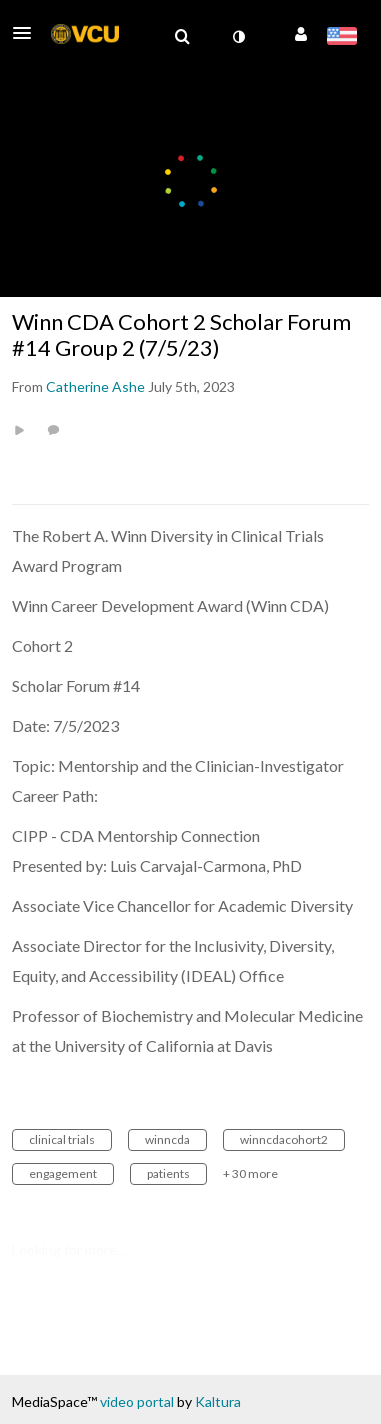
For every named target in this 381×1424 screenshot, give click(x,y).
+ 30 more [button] (250, 1173)
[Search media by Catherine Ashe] (95, 386)
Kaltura (218, 1401)
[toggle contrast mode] (238, 37)
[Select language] (341, 38)
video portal (137, 1401)
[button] (28, 33)
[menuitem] (182, 37)
